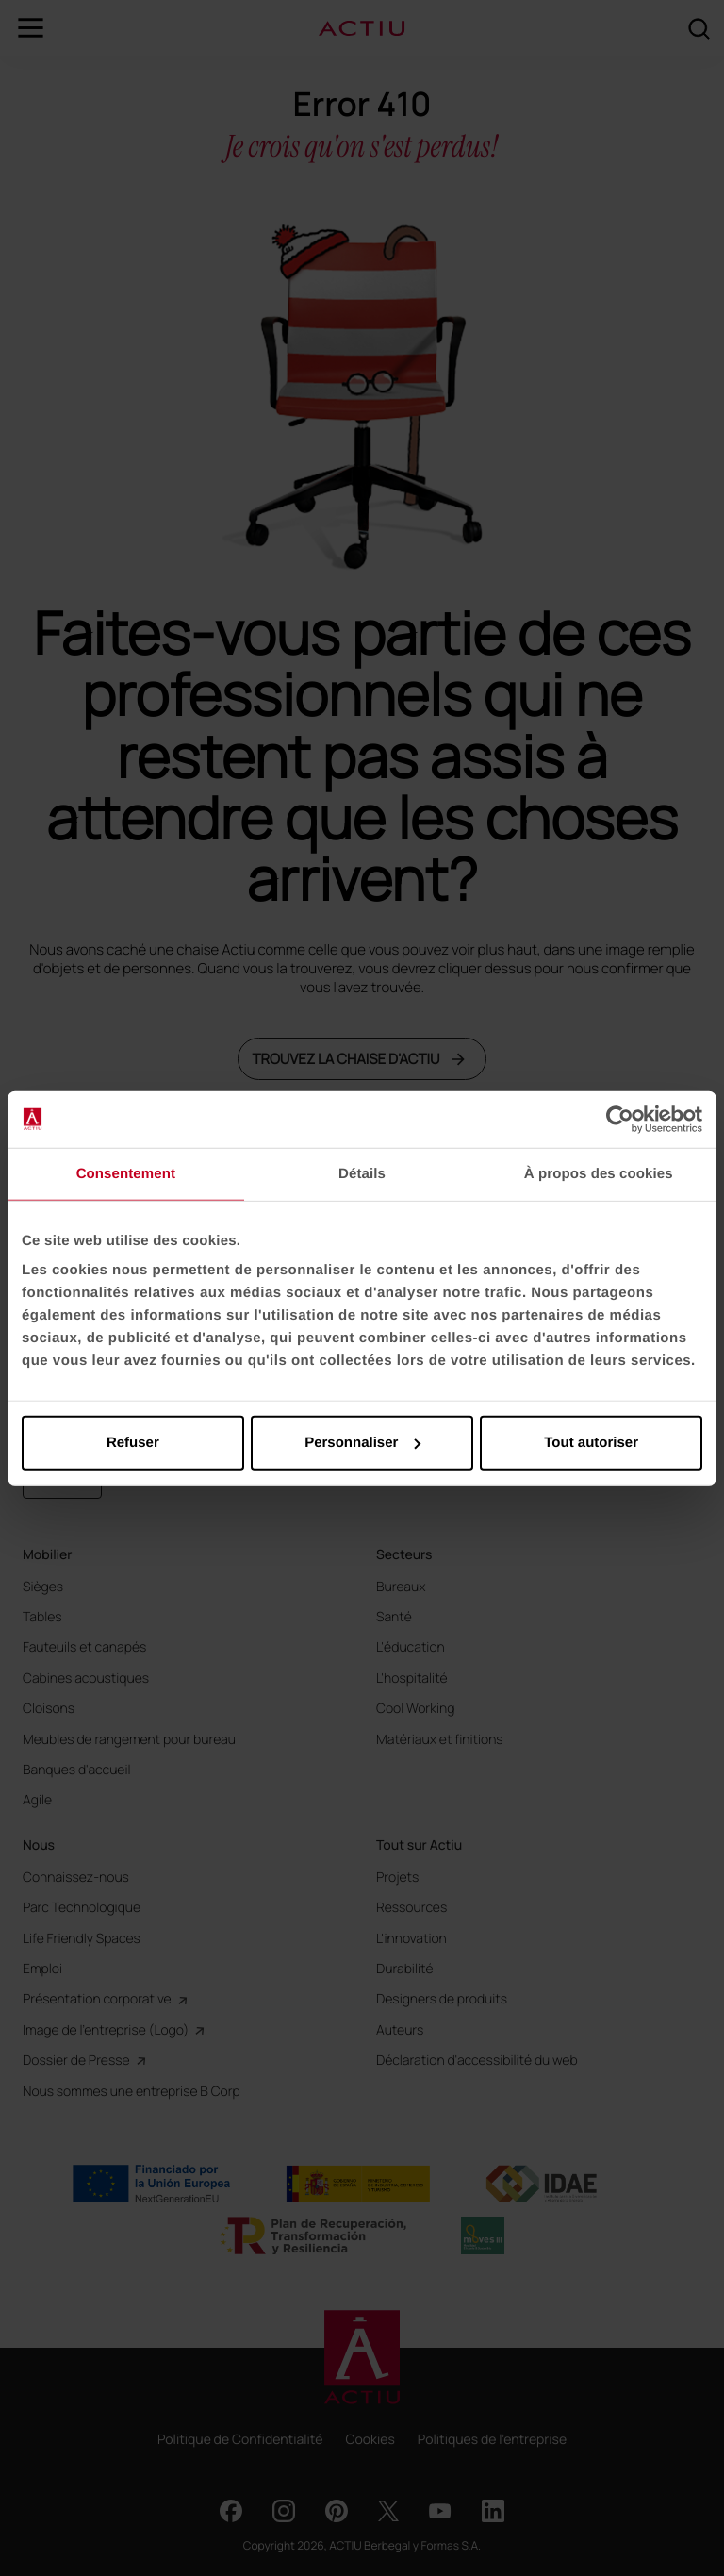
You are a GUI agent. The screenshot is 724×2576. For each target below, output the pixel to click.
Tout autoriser (591, 1443)
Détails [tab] (362, 1173)
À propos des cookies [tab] (598, 1173)
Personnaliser (362, 1443)
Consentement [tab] (125, 1173)
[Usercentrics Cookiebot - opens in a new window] (619, 1119)
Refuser (133, 1443)
